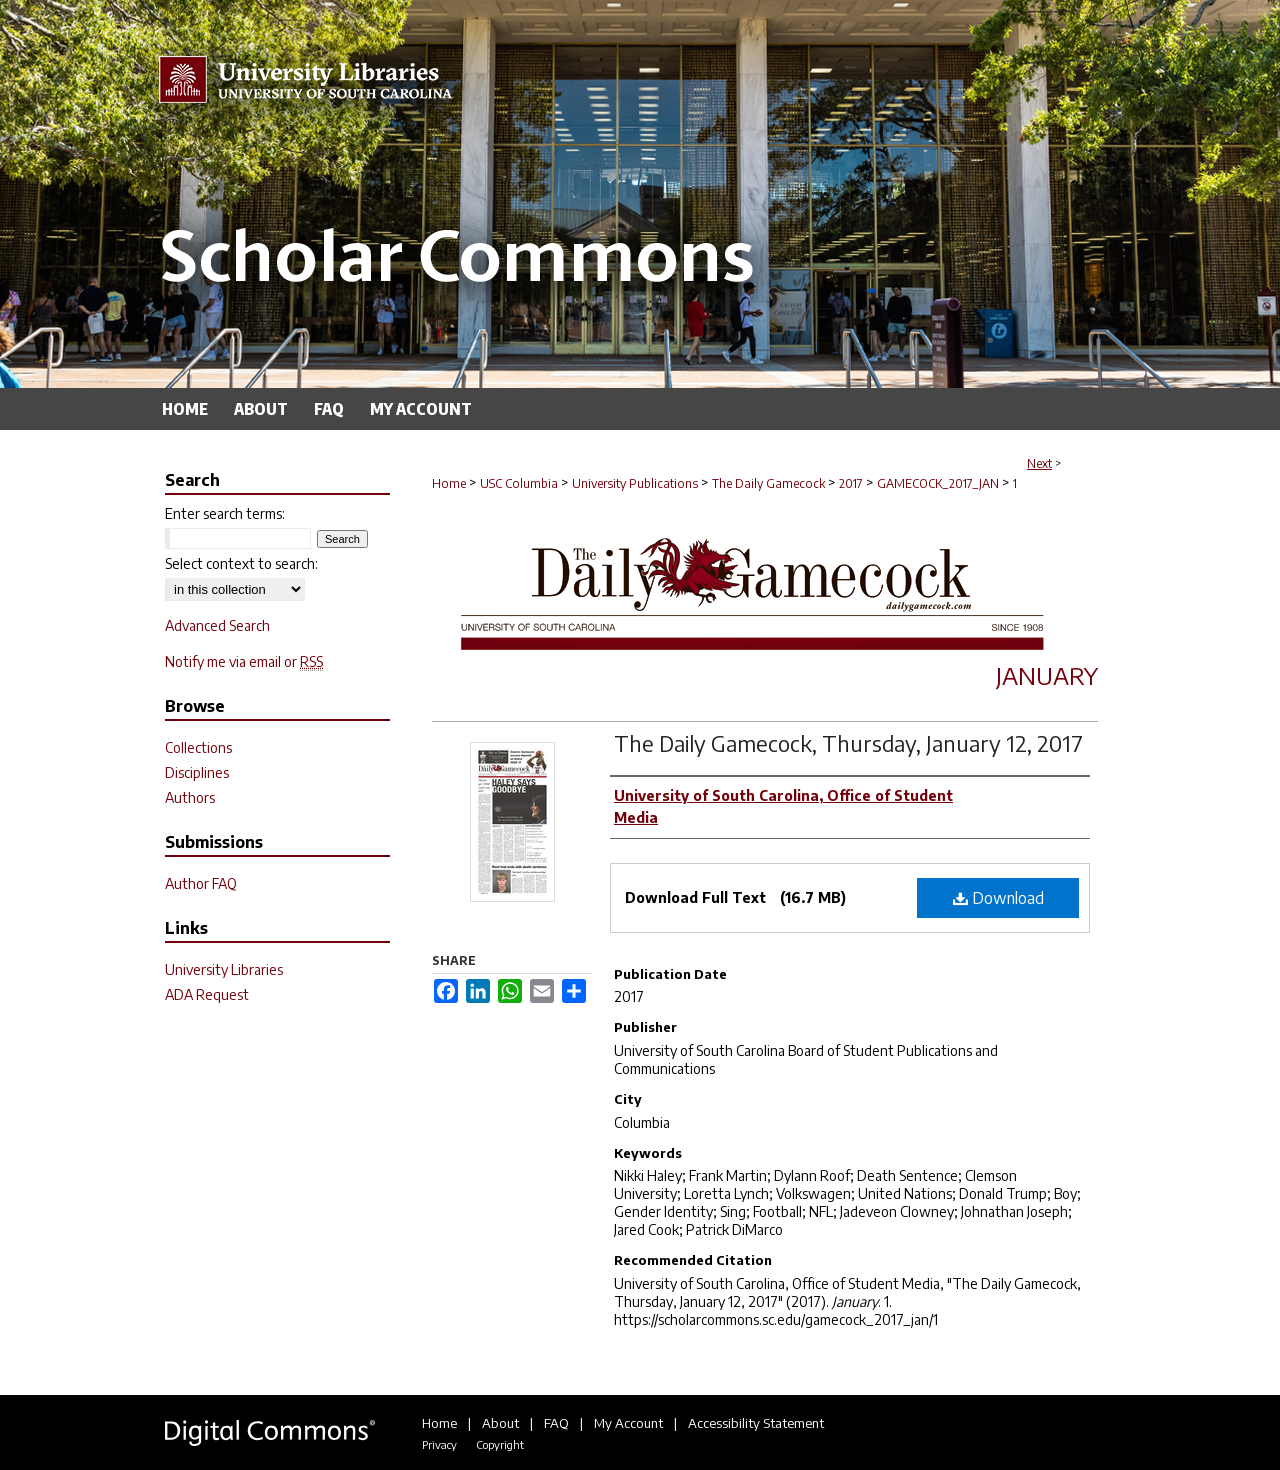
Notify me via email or (244, 661)
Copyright (500, 1444)
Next (1039, 463)
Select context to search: (241, 563)
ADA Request (207, 994)
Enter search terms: (225, 513)
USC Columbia (519, 483)
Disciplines (197, 772)
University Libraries (224, 969)
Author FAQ (201, 883)
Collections (198, 747)
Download (998, 898)
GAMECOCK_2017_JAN (938, 483)
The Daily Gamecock (768, 483)
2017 (851, 483)
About (500, 1423)
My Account (628, 1423)
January (1047, 675)
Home (449, 483)
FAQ (556, 1423)
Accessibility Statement (756, 1423)
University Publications (635, 483)
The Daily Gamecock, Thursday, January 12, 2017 (848, 743)
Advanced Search (217, 625)
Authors (190, 797)
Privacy (439, 1444)
